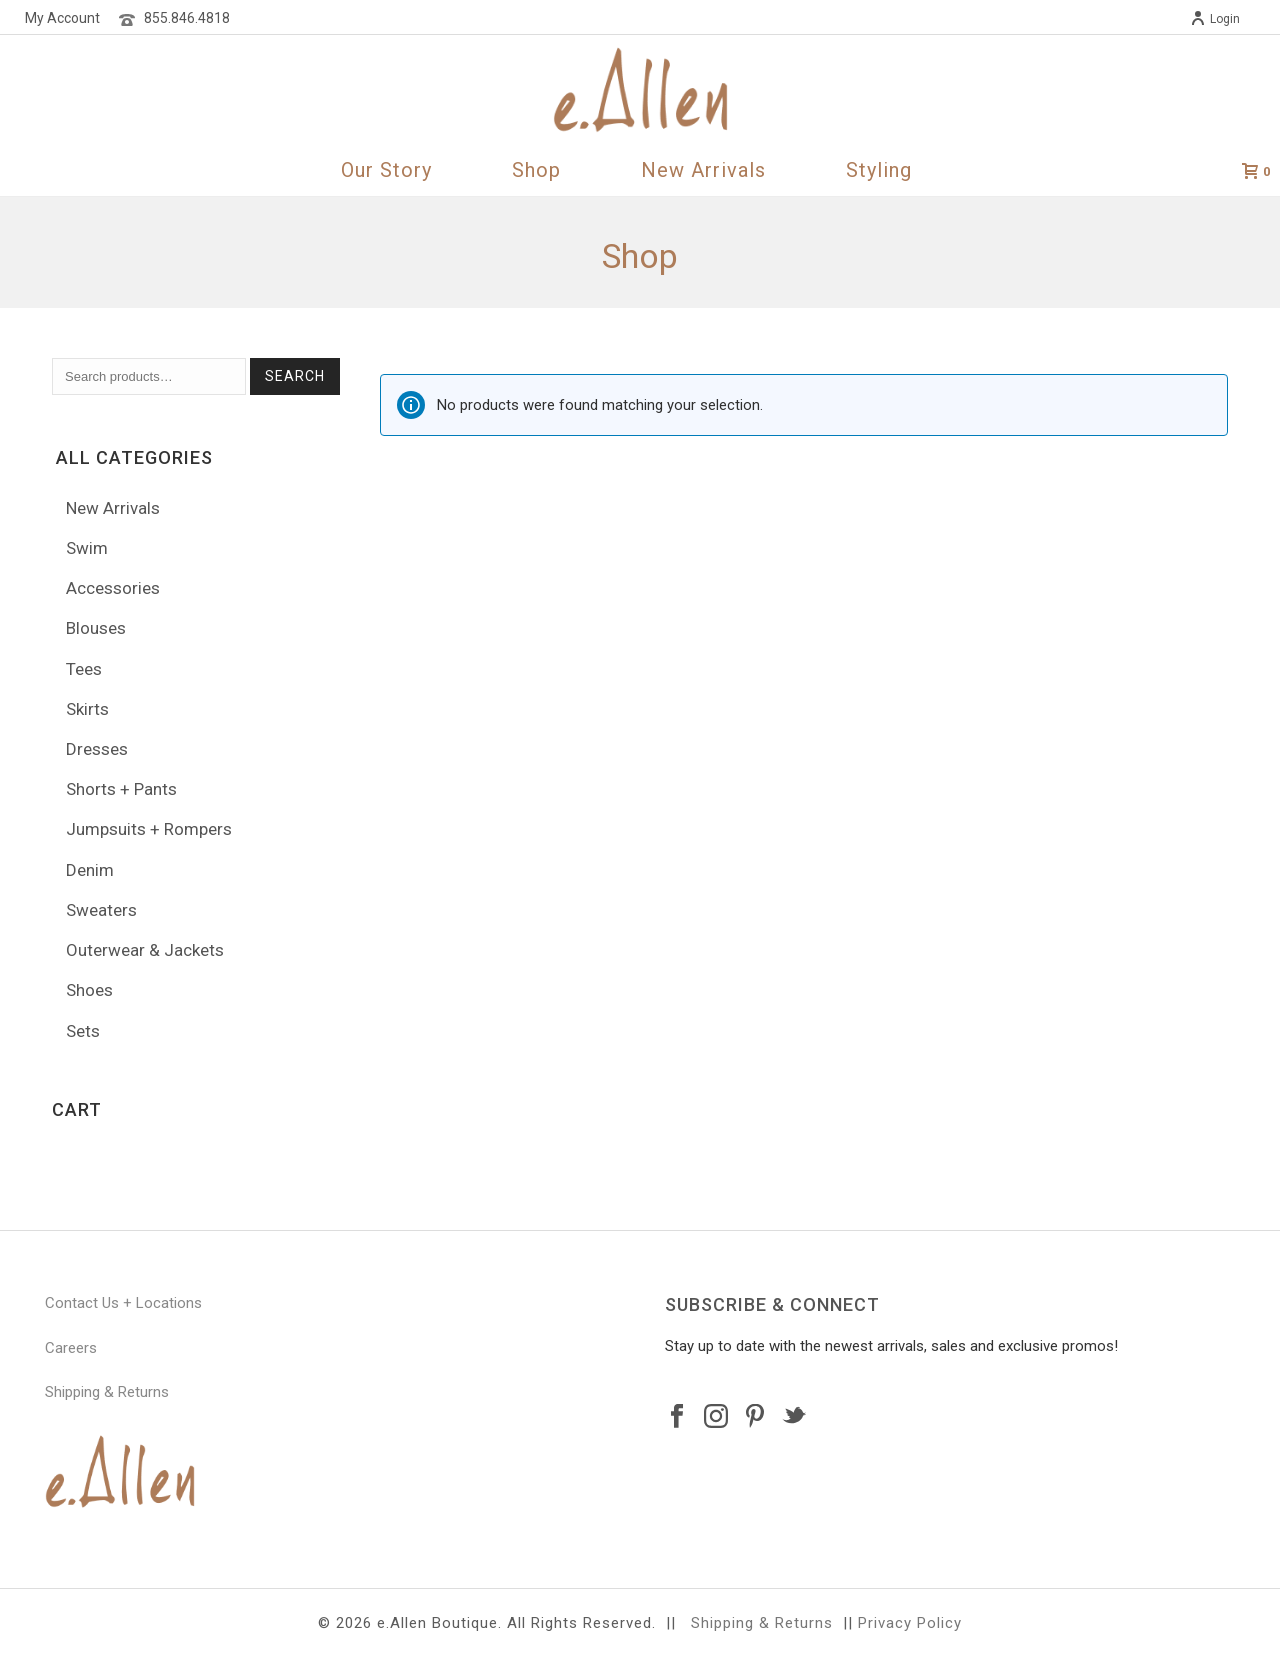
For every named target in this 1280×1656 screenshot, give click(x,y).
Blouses (96, 628)
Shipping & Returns (107, 1392)
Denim (90, 870)
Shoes (89, 990)
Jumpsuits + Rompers (149, 829)
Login (1215, 19)
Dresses (97, 749)
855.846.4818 (187, 18)
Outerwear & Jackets (145, 950)
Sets (83, 1031)
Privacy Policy (910, 1623)
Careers (71, 1348)
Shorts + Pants (121, 789)
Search (295, 376)
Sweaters (101, 910)
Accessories (113, 588)
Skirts (87, 709)
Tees (84, 669)
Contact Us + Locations (123, 1303)
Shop (536, 170)
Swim (87, 548)
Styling (879, 170)
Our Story (386, 170)
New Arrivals (703, 170)
